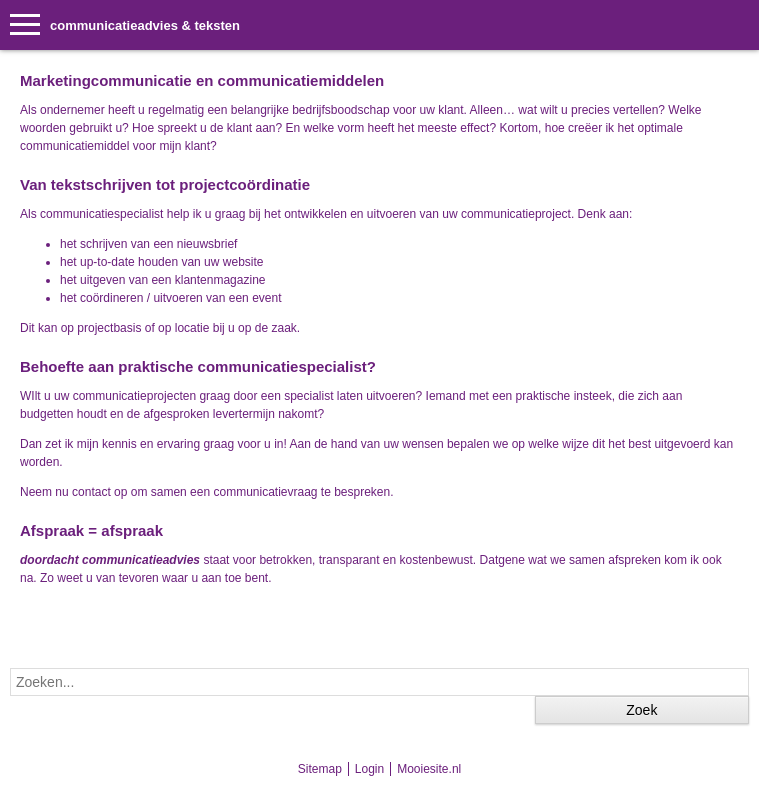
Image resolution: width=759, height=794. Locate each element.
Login (369, 769)
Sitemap (320, 769)
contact (91, 492)
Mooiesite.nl (429, 769)
